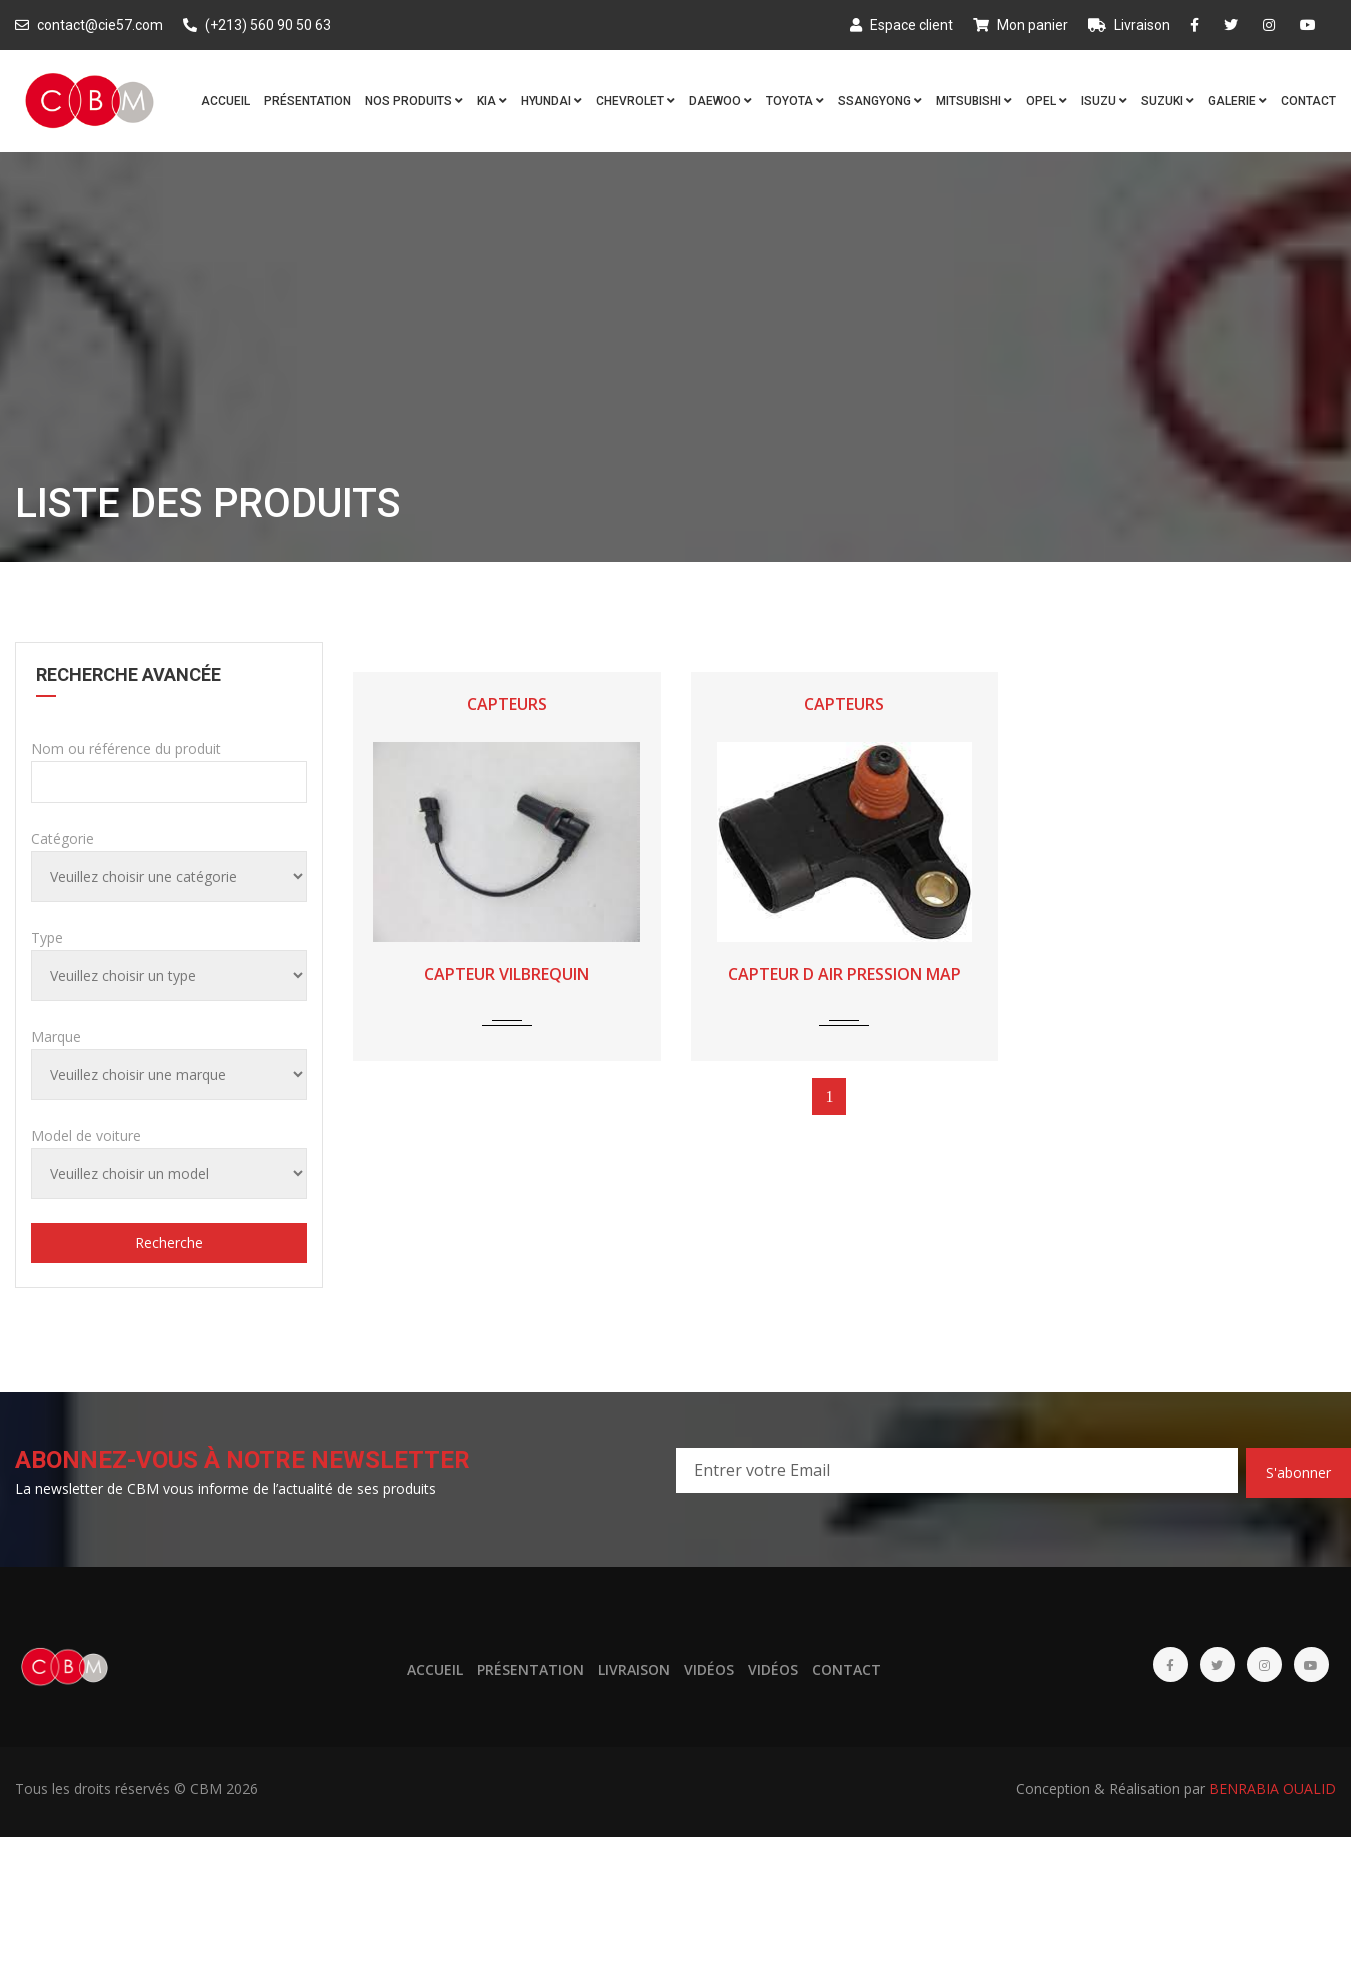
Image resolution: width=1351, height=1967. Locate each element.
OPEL (1046, 101)
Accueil (225, 101)
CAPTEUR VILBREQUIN (506, 974)
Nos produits (414, 101)
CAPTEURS (507, 704)
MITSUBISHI (974, 101)
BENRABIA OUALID (1272, 1788)
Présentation (307, 101)
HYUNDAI (551, 101)
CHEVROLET (635, 101)
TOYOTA (795, 101)
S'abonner (1298, 1472)
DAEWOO (720, 101)
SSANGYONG (880, 101)
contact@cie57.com (89, 25)
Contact (1308, 101)
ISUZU (1104, 101)
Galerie (1237, 101)
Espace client (901, 25)
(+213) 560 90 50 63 (257, 25)
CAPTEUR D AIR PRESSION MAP (844, 974)
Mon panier (1020, 25)
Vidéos (709, 1669)
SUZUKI (1167, 101)
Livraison (1129, 25)
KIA (492, 101)
